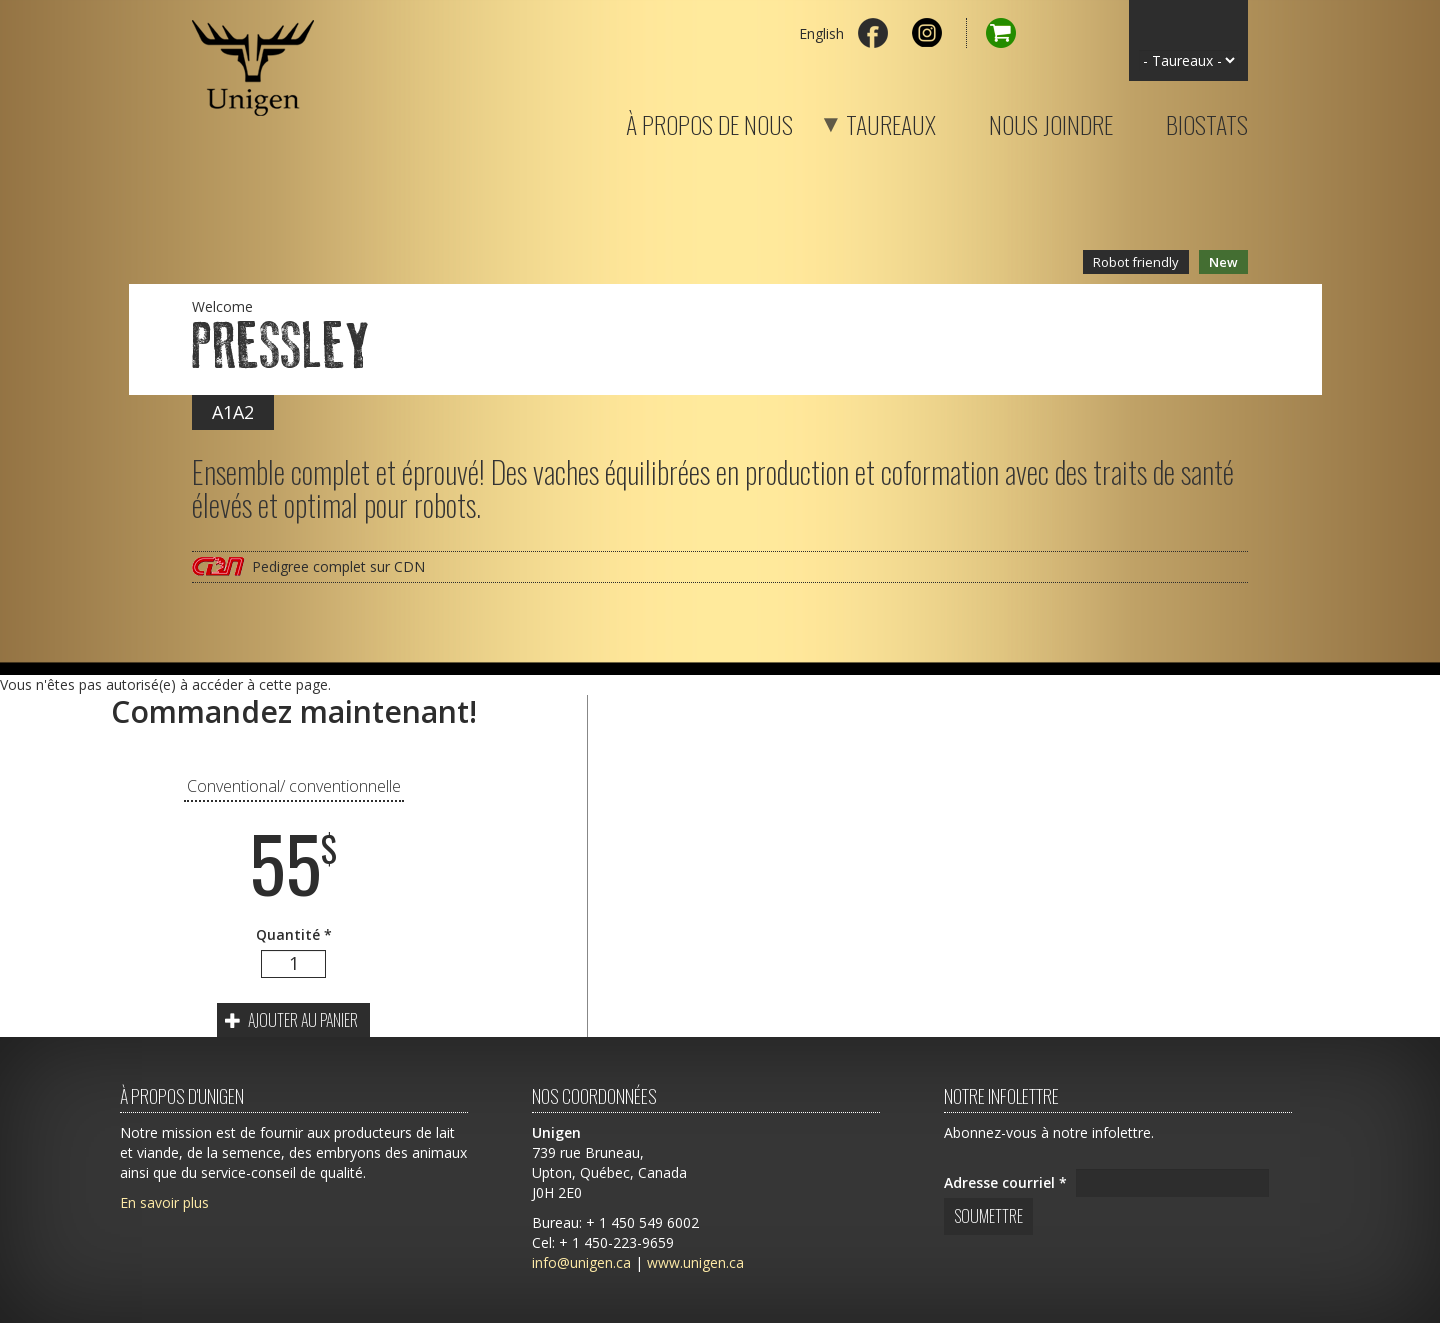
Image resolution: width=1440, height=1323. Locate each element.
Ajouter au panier (291, 1020)
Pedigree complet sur (338, 566)
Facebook (873, 33)
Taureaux (866, 121)
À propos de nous (709, 121)
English (821, 33)
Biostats (1207, 121)
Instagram (927, 33)
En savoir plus (164, 1202)
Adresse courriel (1005, 1182)
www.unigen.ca (695, 1262)
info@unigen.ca (581, 1262)
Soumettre (988, 1216)
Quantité (294, 934)
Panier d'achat (991, 33)
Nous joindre (1051, 121)
